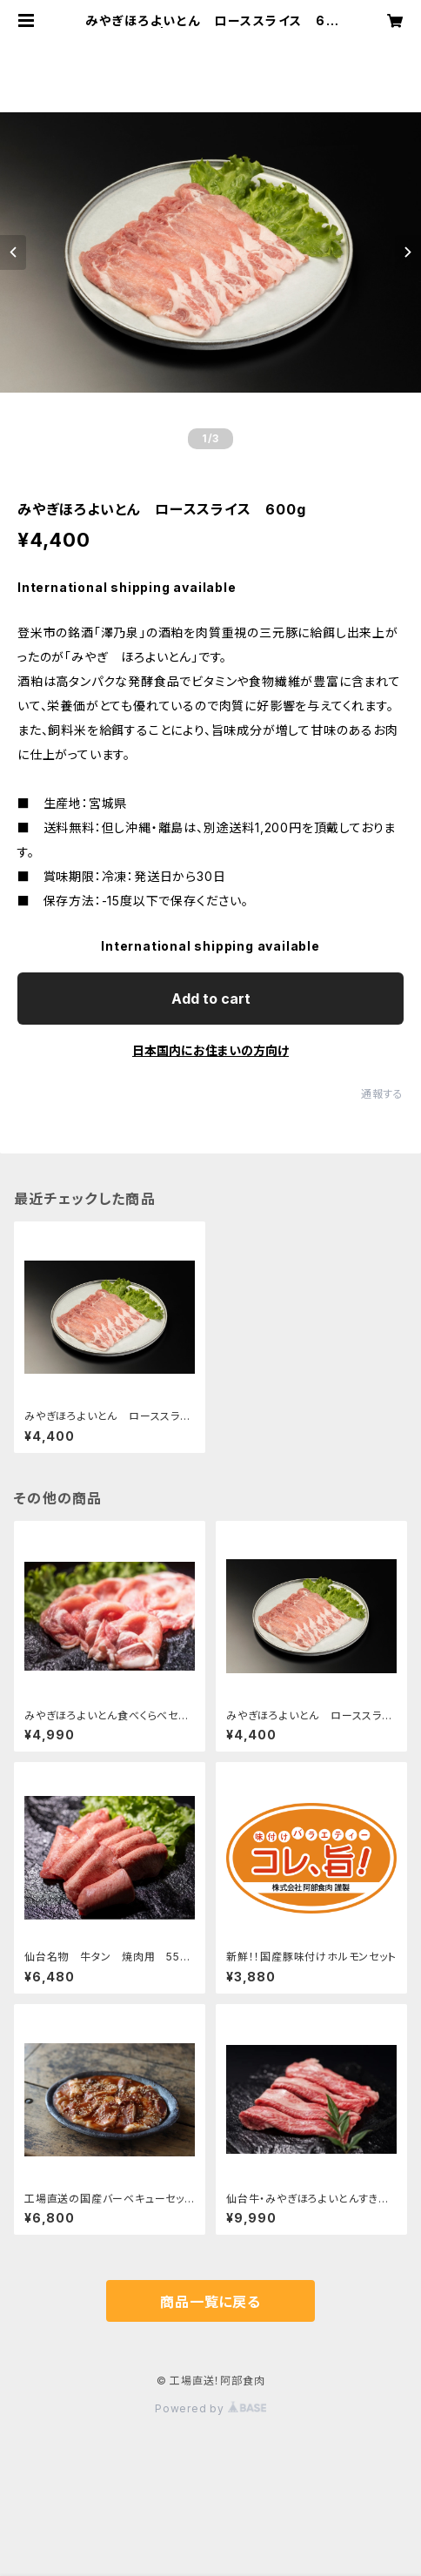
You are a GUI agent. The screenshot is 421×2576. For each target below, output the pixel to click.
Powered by (210, 2408)
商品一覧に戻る (210, 2301)
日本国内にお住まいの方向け (210, 1050)
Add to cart (211, 998)
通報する (382, 1093)
